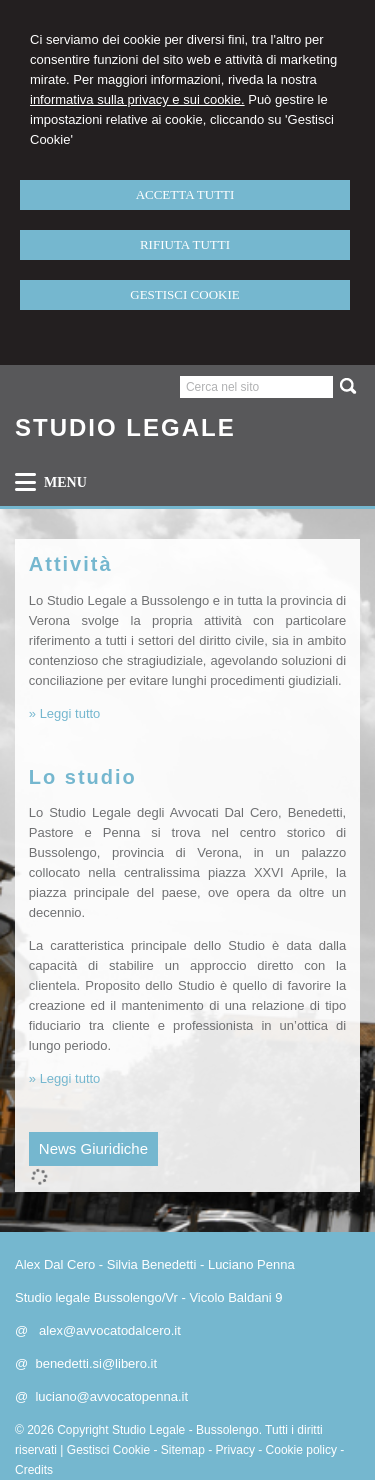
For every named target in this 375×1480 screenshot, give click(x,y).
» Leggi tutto (65, 713)
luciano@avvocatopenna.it (111, 1396)
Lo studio (83, 777)
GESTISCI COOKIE (184, 294)
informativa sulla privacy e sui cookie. (137, 99)
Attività (71, 564)
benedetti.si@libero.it (96, 1363)
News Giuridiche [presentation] (93, 1148)
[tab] (93, 1149)
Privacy (235, 1450)
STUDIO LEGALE (125, 427)
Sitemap (183, 1450)
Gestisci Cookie (108, 1450)
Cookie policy (301, 1450)
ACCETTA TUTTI (185, 194)
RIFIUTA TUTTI (185, 244)
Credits (34, 1470)
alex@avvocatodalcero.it (110, 1330)
